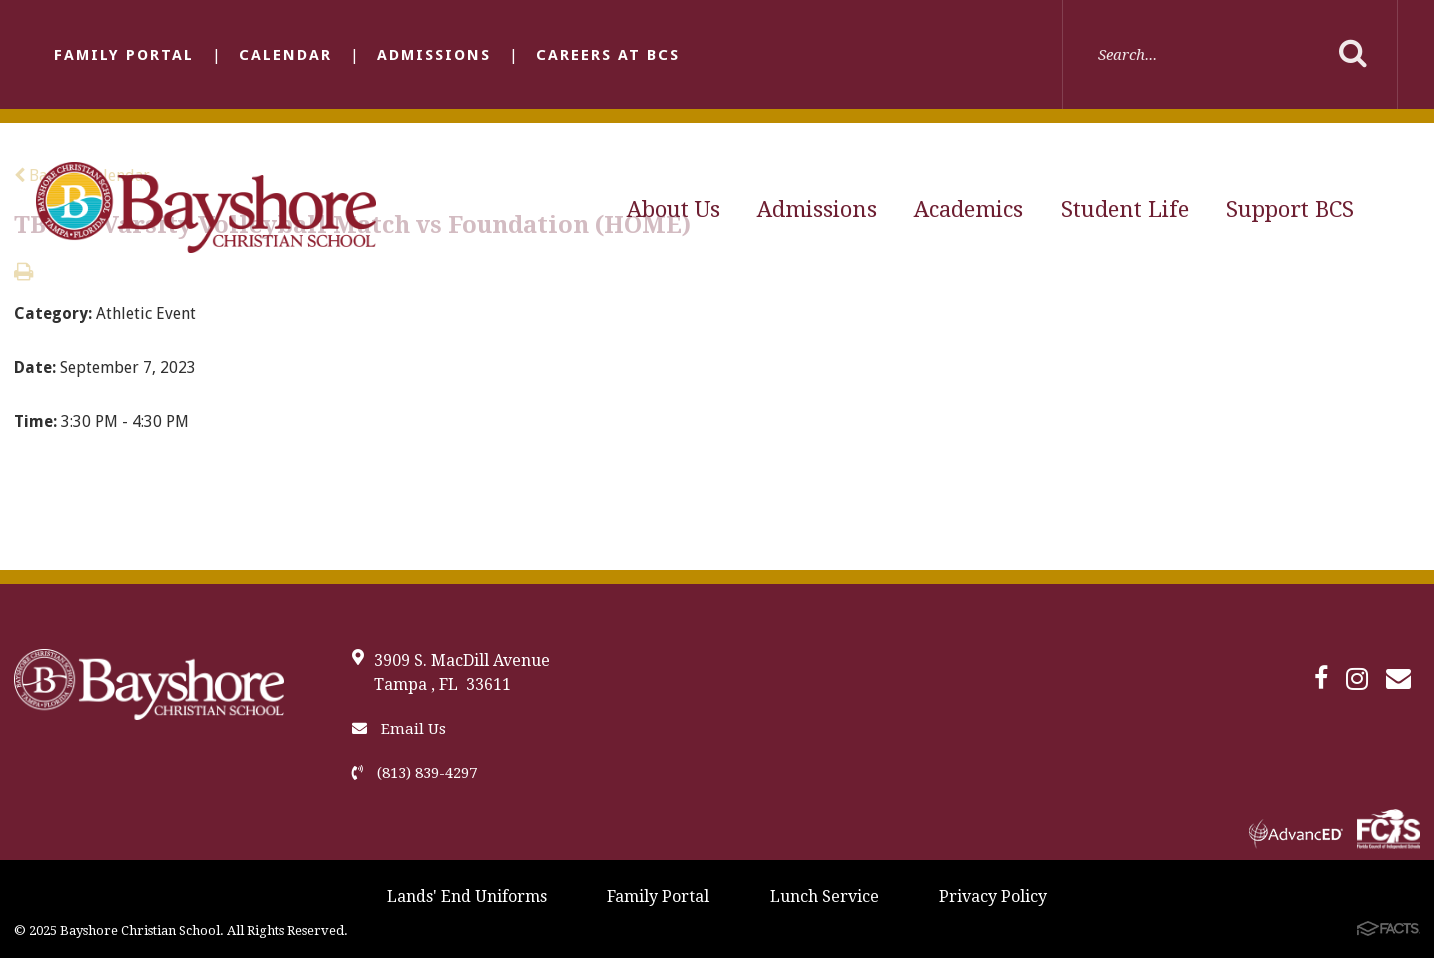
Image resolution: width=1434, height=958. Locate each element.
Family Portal (124, 55)
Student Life (1125, 209)
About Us (673, 209)
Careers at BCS (608, 55)
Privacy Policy (993, 896)
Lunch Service (824, 896)
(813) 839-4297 (414, 773)
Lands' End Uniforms (467, 896)
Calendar (285, 55)
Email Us (399, 729)
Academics (968, 209)
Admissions (434, 55)
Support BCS (1290, 209)
